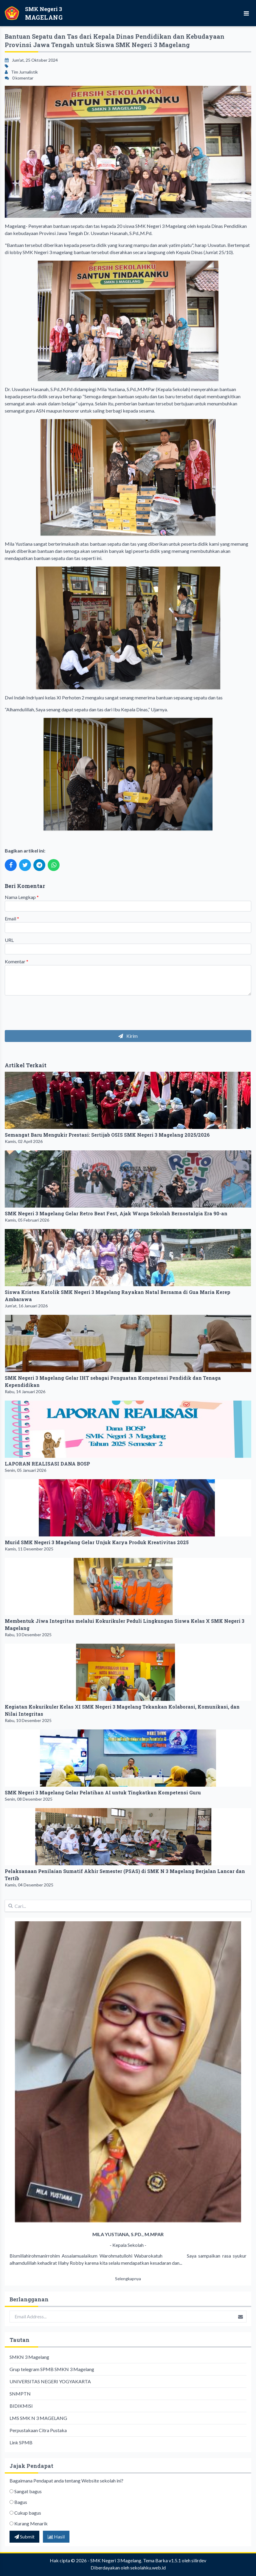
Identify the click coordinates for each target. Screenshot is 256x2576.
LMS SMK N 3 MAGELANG (38, 2418)
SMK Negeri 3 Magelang (115, 2560)
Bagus (20, 2502)
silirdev (198, 2560)
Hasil (56, 2536)
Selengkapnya (128, 2278)
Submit (24, 2536)
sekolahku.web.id (148, 2567)
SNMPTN (20, 2393)
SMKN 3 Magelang (29, 2357)
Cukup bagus (27, 2513)
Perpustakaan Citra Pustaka (38, 2430)
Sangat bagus (28, 2491)
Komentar (16, 961)
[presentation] (50, 1012)
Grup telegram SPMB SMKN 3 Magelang (52, 2369)
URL (9, 940)
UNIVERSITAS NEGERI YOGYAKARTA (50, 2381)
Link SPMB (21, 2442)
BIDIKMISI (21, 2406)
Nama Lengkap (22, 897)
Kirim (128, 1036)
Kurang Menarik (31, 2523)
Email (12, 918)
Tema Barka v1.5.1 (162, 2560)
